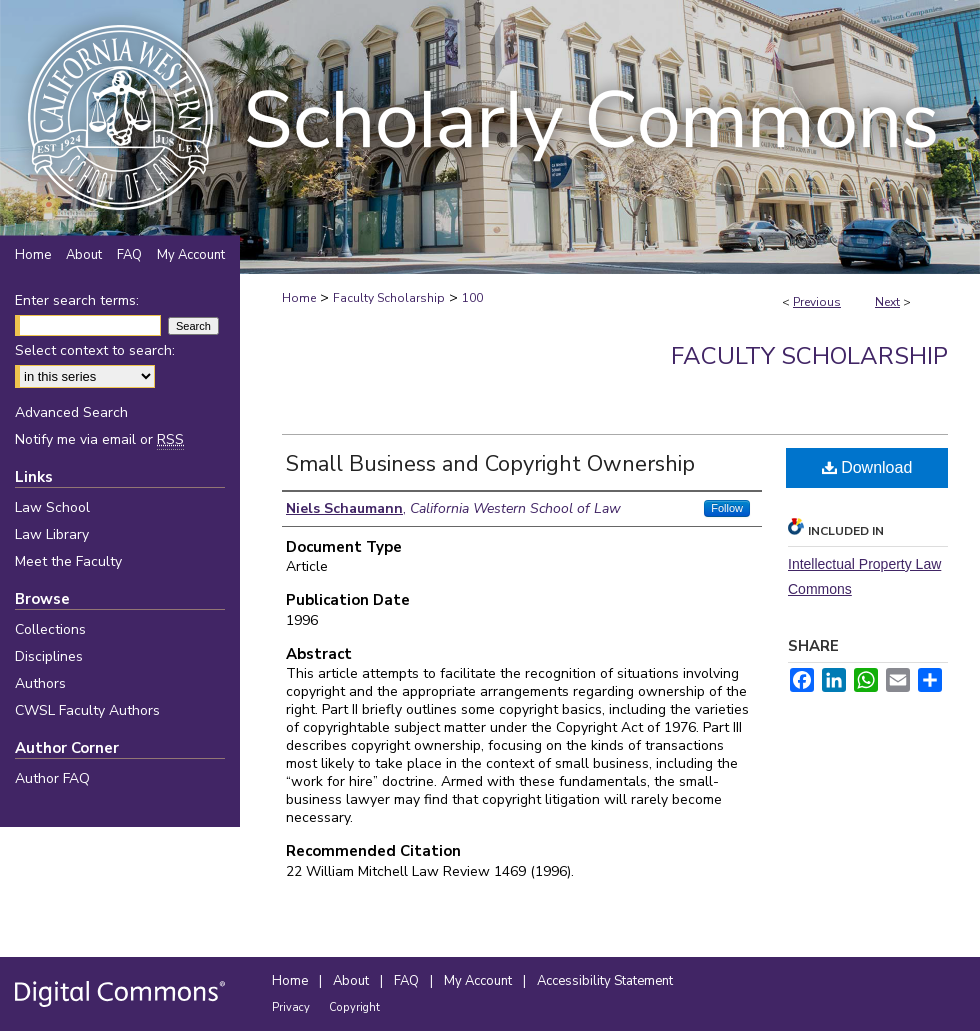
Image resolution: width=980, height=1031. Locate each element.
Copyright (354, 1007)
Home (299, 298)
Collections (50, 629)
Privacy (292, 1007)
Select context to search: (95, 350)
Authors (40, 683)
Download (867, 467)
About (352, 981)
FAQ (408, 981)
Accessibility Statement (605, 981)
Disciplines (49, 656)
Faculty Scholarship (389, 298)
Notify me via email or (99, 439)
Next (887, 302)
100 (472, 298)
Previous (817, 302)
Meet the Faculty (68, 561)
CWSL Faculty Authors (87, 710)
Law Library (52, 534)
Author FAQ (52, 778)
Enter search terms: (77, 300)
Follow (727, 508)
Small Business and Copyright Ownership (490, 464)
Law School (52, 507)
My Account (479, 981)
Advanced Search (71, 412)
